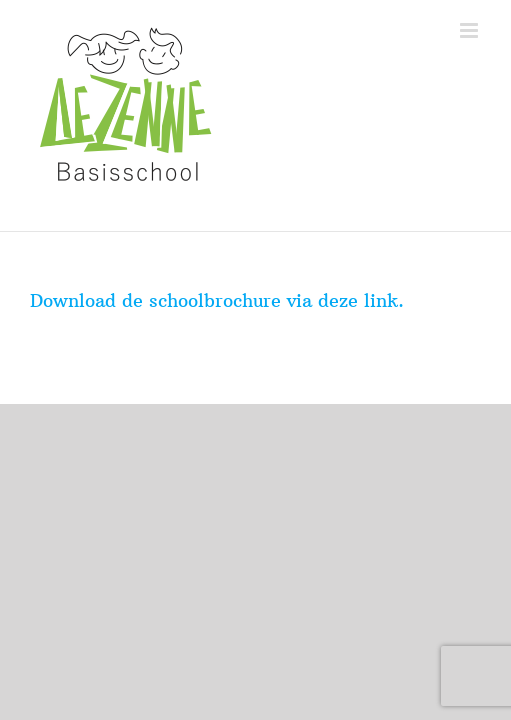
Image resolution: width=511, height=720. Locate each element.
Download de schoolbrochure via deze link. (217, 300)
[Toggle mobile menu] (470, 30)
